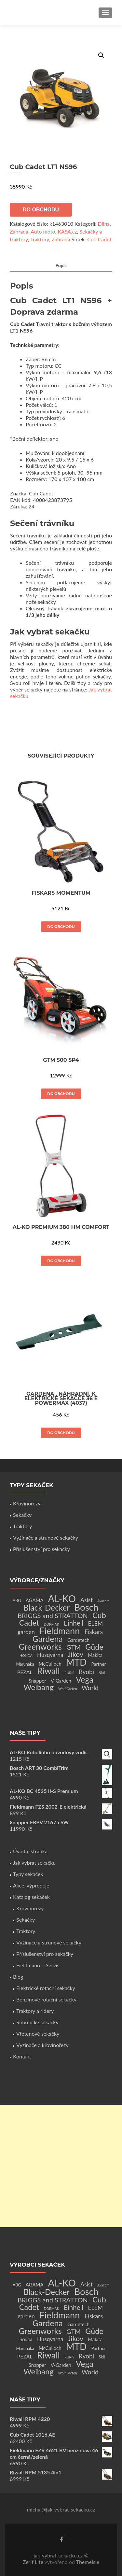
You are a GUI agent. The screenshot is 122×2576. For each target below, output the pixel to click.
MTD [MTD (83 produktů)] (76, 1662)
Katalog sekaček (31, 1897)
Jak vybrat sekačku (34, 1862)
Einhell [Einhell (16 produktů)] (73, 1623)
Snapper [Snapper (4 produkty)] (37, 1681)
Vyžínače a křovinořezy (42, 2045)
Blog (18, 1976)
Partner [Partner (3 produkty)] (98, 1664)
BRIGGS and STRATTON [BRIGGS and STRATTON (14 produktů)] (53, 1615)
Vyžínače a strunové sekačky (45, 1537)
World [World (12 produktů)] (90, 1687)
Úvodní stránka (30, 1851)
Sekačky (22, 1515)
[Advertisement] (61, 2166)
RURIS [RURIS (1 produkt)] (69, 1673)
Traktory (39, 239)
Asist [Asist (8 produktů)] (86, 1600)
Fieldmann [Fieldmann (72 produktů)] (59, 1630)
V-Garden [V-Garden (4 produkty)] (61, 1681)
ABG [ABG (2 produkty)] (17, 1600)
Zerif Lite (34, 2562)
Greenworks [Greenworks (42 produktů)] (40, 1646)
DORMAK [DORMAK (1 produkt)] (51, 1624)
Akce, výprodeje (31, 1885)
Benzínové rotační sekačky (46, 1999)
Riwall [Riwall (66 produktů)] (48, 1670)
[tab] (61, 266)
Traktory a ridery (35, 2011)
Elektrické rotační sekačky (45, 1988)
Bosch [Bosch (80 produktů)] (86, 1607)
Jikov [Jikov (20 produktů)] (75, 1654)
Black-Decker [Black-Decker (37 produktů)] (46, 1607)
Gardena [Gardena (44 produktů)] (48, 1639)
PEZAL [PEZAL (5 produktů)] (25, 1672)
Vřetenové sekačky (37, 2033)
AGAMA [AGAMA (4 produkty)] (35, 1600)
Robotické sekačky (37, 2022)
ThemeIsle (87, 2562)
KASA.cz (67, 231)
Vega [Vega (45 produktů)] (84, 1679)
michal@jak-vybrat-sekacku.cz (61, 2509)
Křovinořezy (26, 1503)
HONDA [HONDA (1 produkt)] (26, 1655)
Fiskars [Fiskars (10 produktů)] (94, 1631)
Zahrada (60, 239)
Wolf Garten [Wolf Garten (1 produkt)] (67, 1688)
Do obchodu (41, 209)
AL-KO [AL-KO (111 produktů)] (62, 1598)
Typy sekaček (28, 1874)
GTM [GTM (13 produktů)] (73, 1647)
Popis (60, 265)
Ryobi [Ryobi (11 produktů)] (86, 1671)
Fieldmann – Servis (37, 1965)
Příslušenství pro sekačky (41, 1549)
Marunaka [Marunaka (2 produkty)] (25, 1664)
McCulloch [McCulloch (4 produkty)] (50, 1664)
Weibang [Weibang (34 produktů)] (38, 1687)
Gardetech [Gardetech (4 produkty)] (78, 1640)
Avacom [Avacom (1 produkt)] (103, 1601)
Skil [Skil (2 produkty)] (102, 1672)
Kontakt (22, 2056)
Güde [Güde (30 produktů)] (94, 1646)
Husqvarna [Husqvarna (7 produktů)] (50, 1654)
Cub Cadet (99, 239)
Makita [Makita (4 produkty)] (95, 1655)
